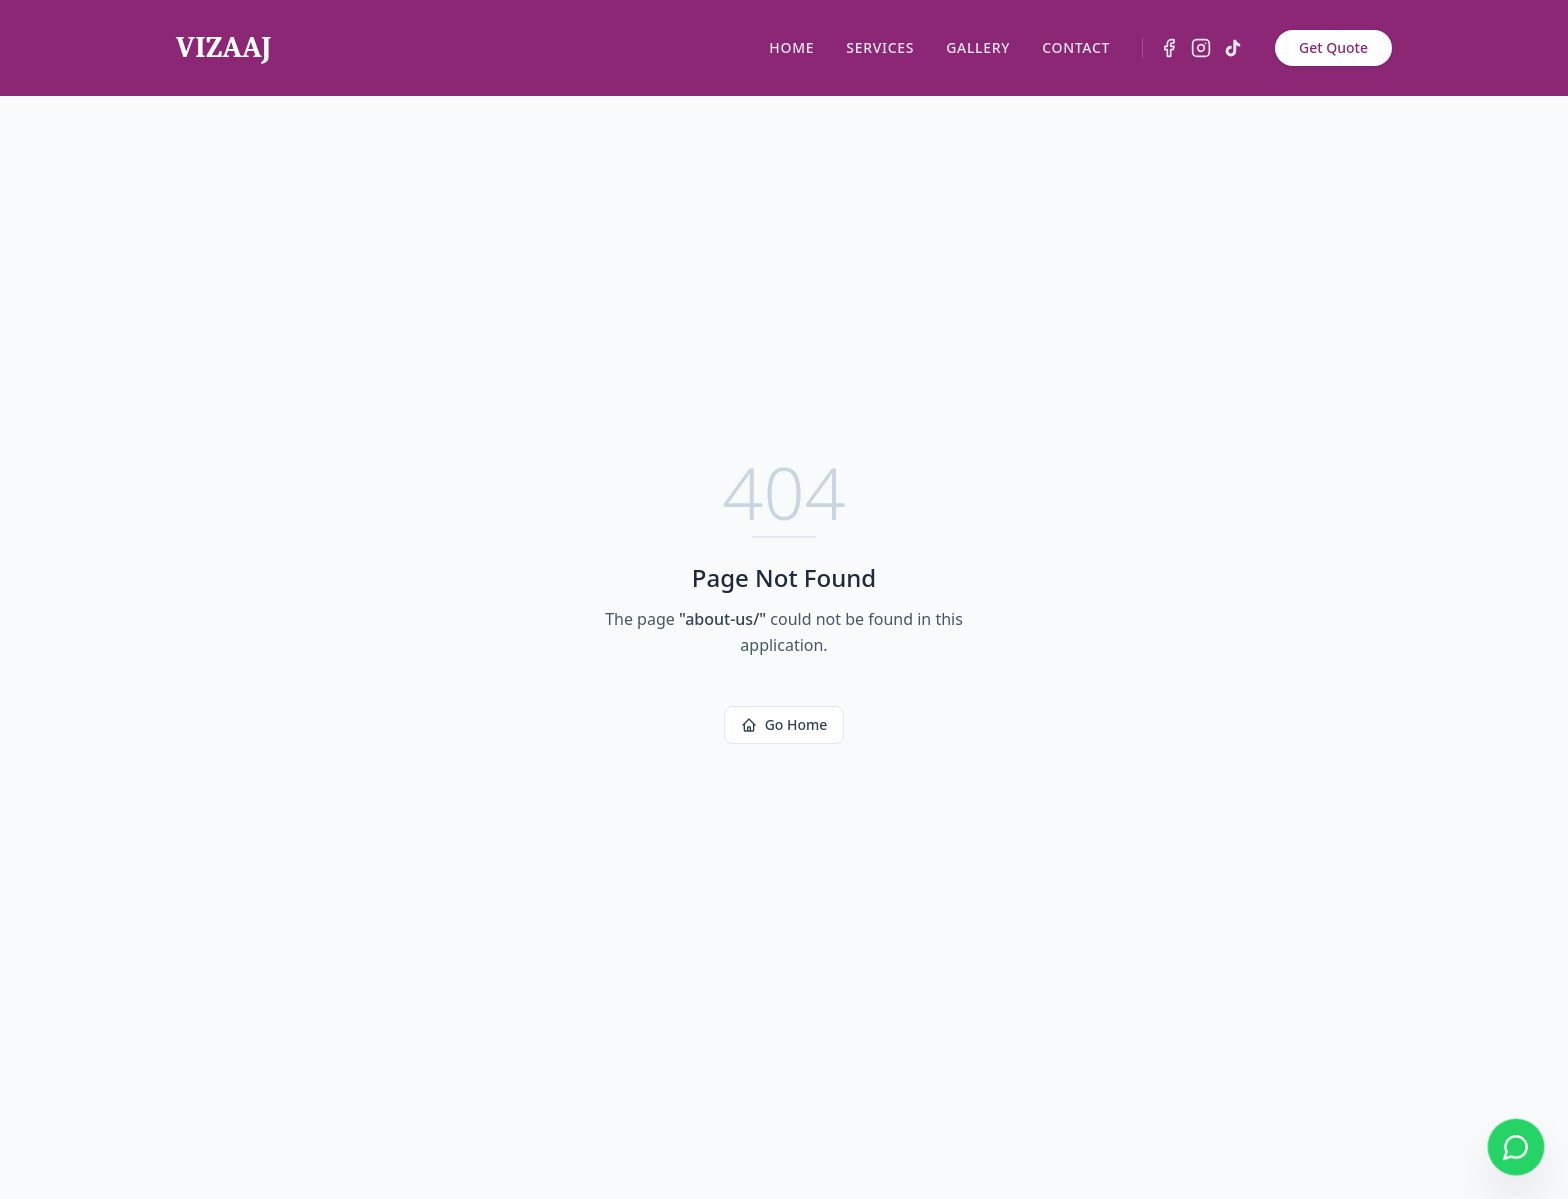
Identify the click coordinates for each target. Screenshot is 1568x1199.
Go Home (784, 724)
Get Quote (1333, 47)
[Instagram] (1201, 48)
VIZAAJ (223, 47)
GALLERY (978, 47)
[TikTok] (1233, 48)
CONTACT (1076, 47)
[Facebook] (1169, 48)
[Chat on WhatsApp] (1516, 1147)
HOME (791, 47)
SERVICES (880, 47)
